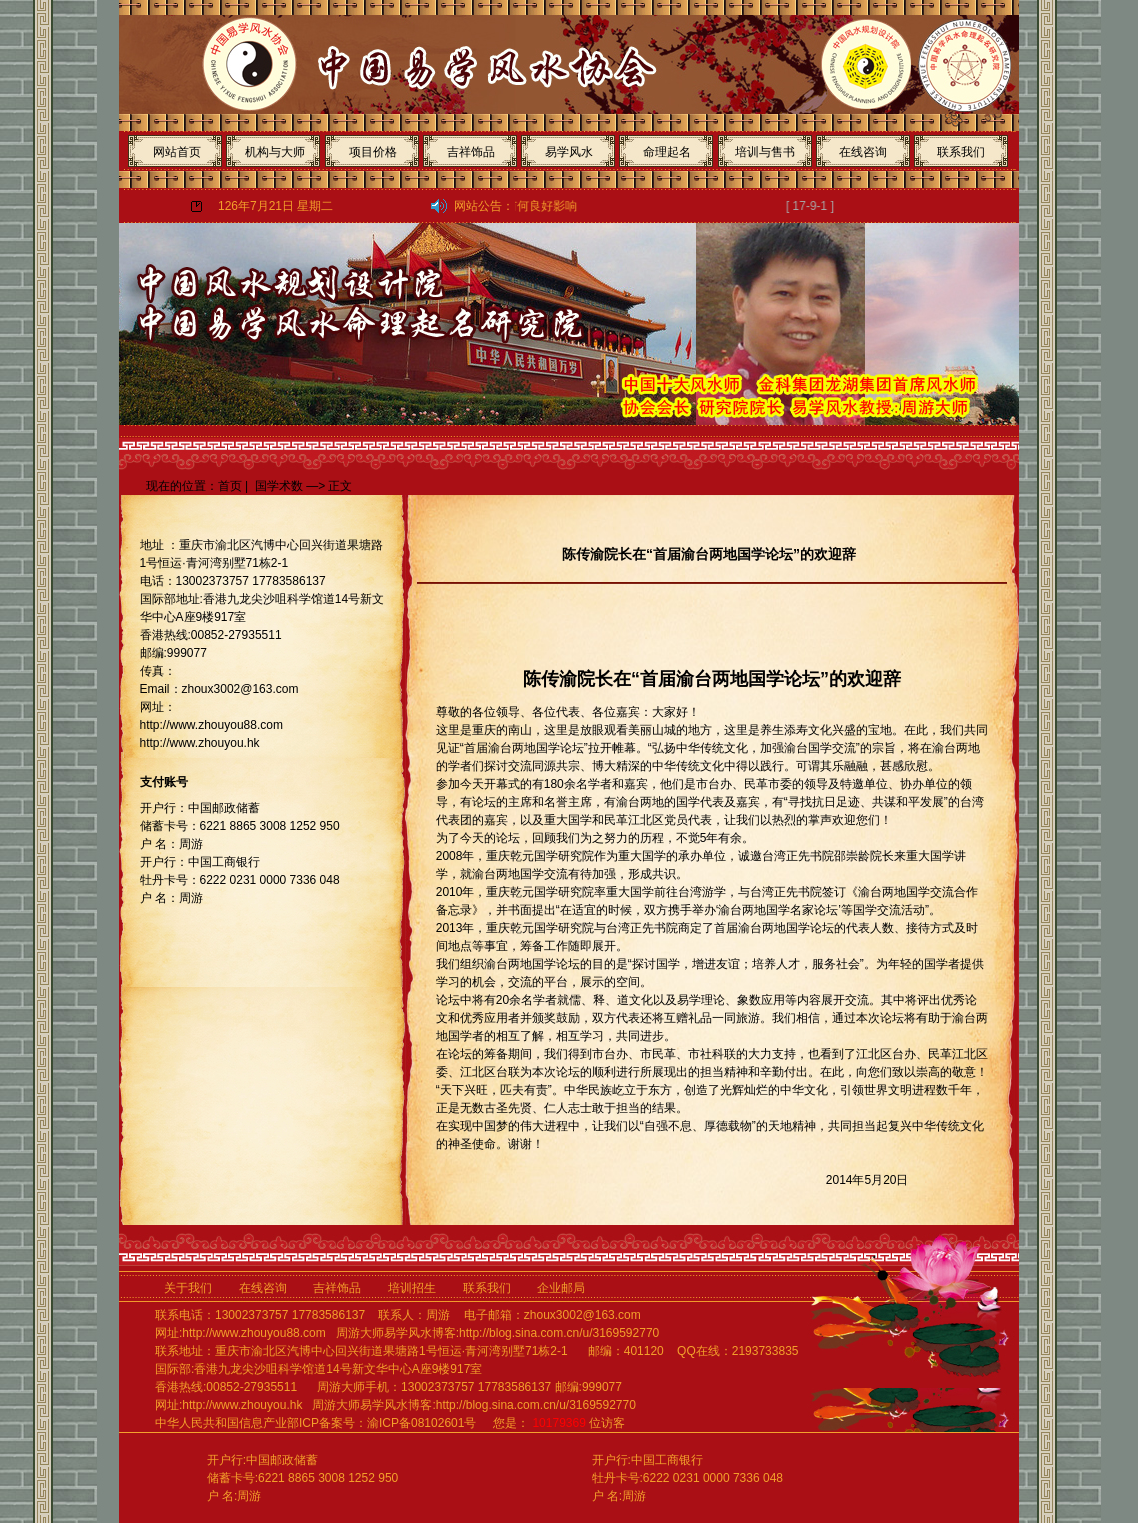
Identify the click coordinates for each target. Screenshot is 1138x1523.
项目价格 (373, 152)
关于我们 (188, 1288)
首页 (230, 486)
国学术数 (279, 486)
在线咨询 (863, 152)
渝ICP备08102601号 (421, 1423)
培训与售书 (765, 152)
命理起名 (667, 152)
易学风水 (569, 152)
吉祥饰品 (471, 152)
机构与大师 (275, 152)
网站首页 (177, 152)
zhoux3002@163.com (582, 1315)
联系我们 (961, 152)
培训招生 (418, 1288)
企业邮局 (561, 1288)
